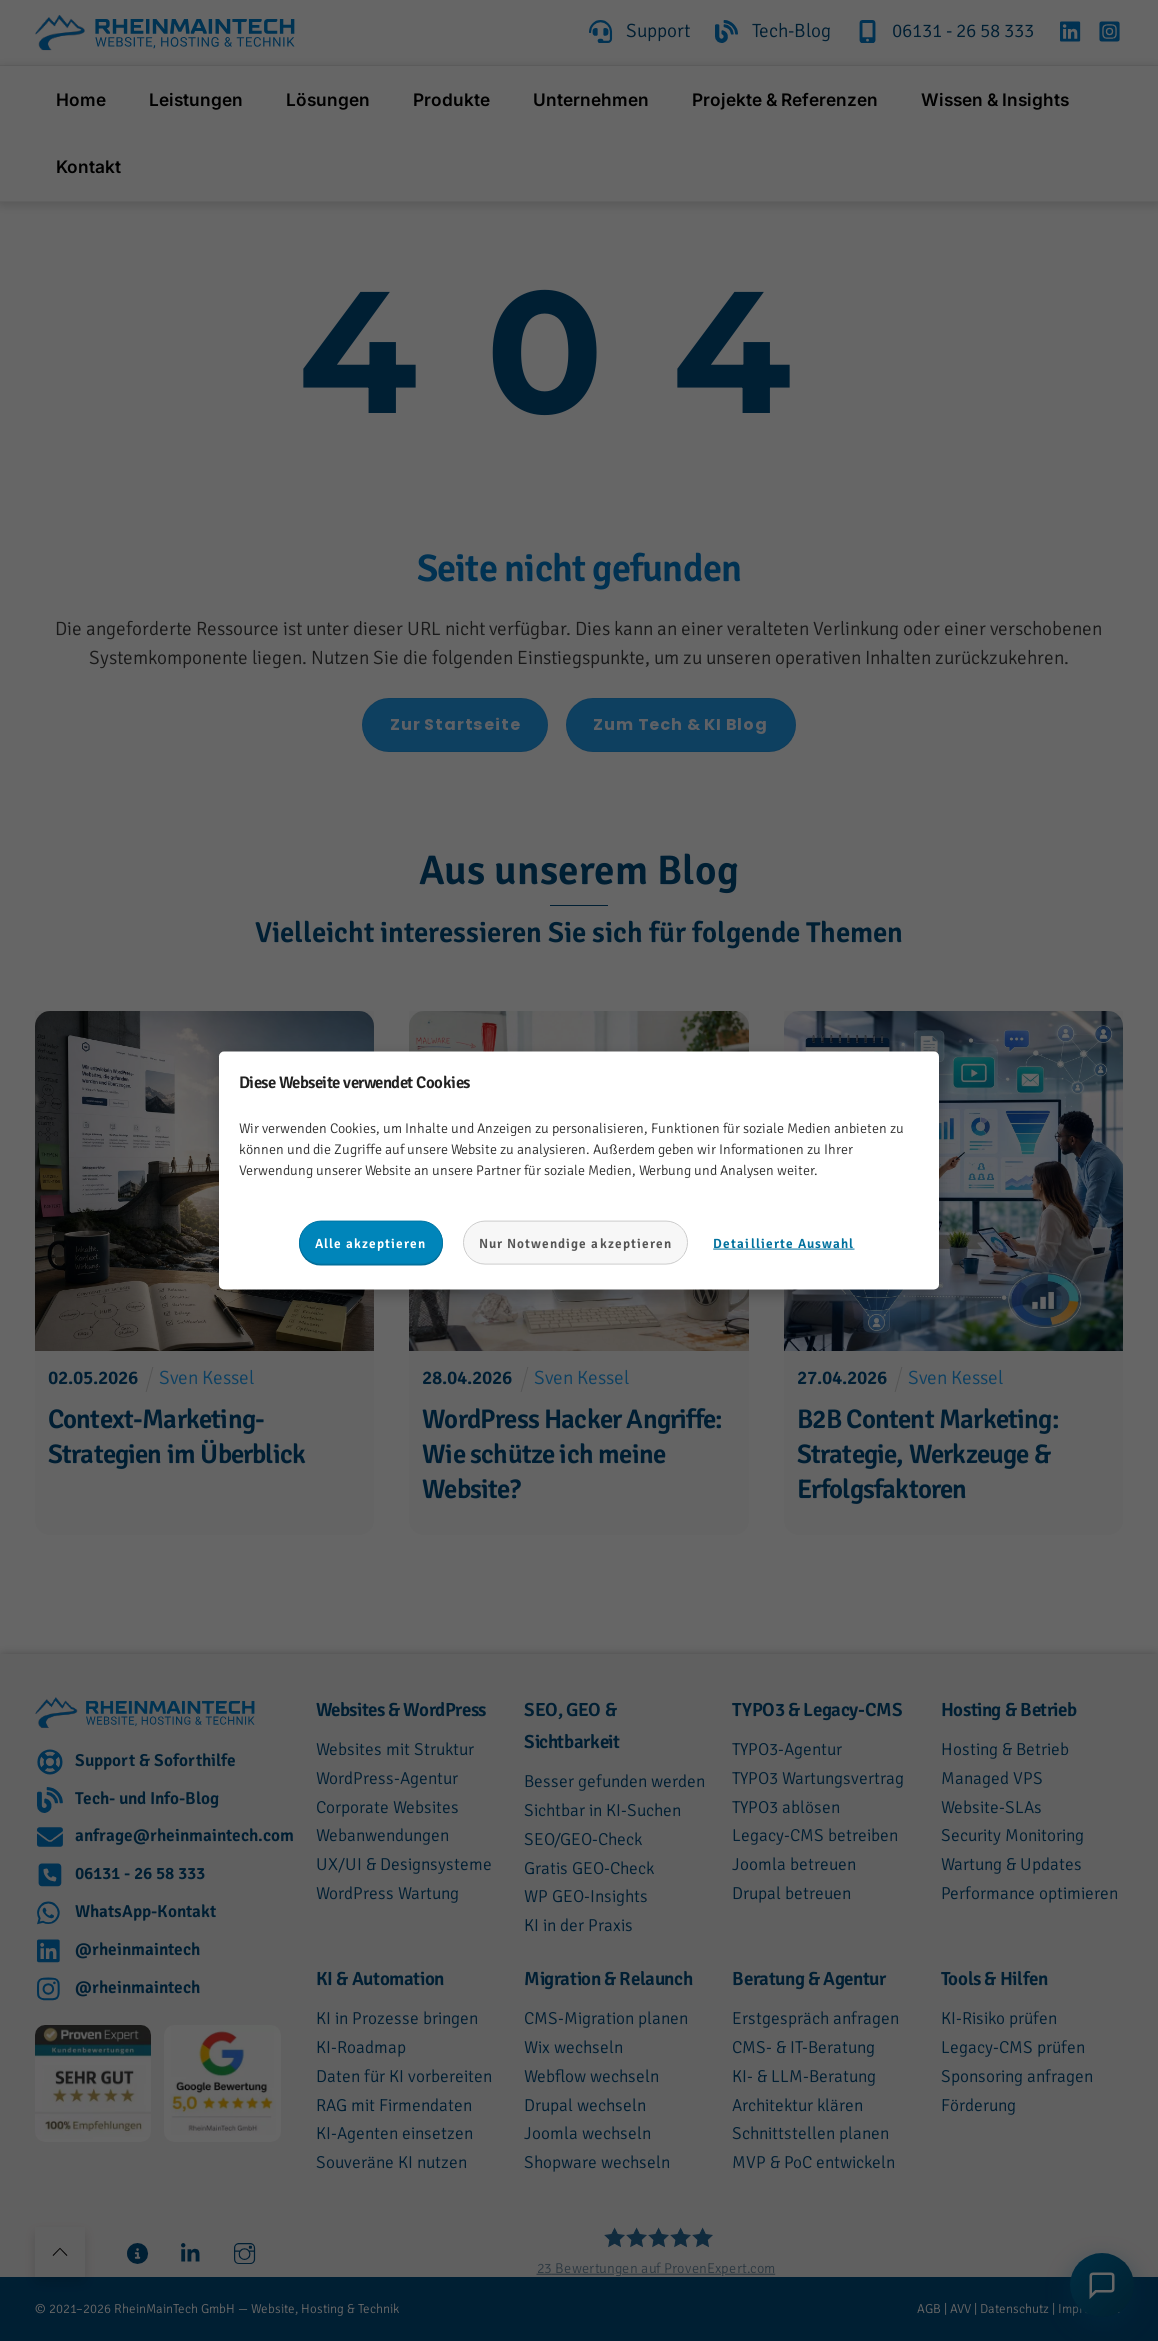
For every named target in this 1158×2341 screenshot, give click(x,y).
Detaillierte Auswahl (783, 1242)
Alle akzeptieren (371, 1242)
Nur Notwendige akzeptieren (576, 1242)
